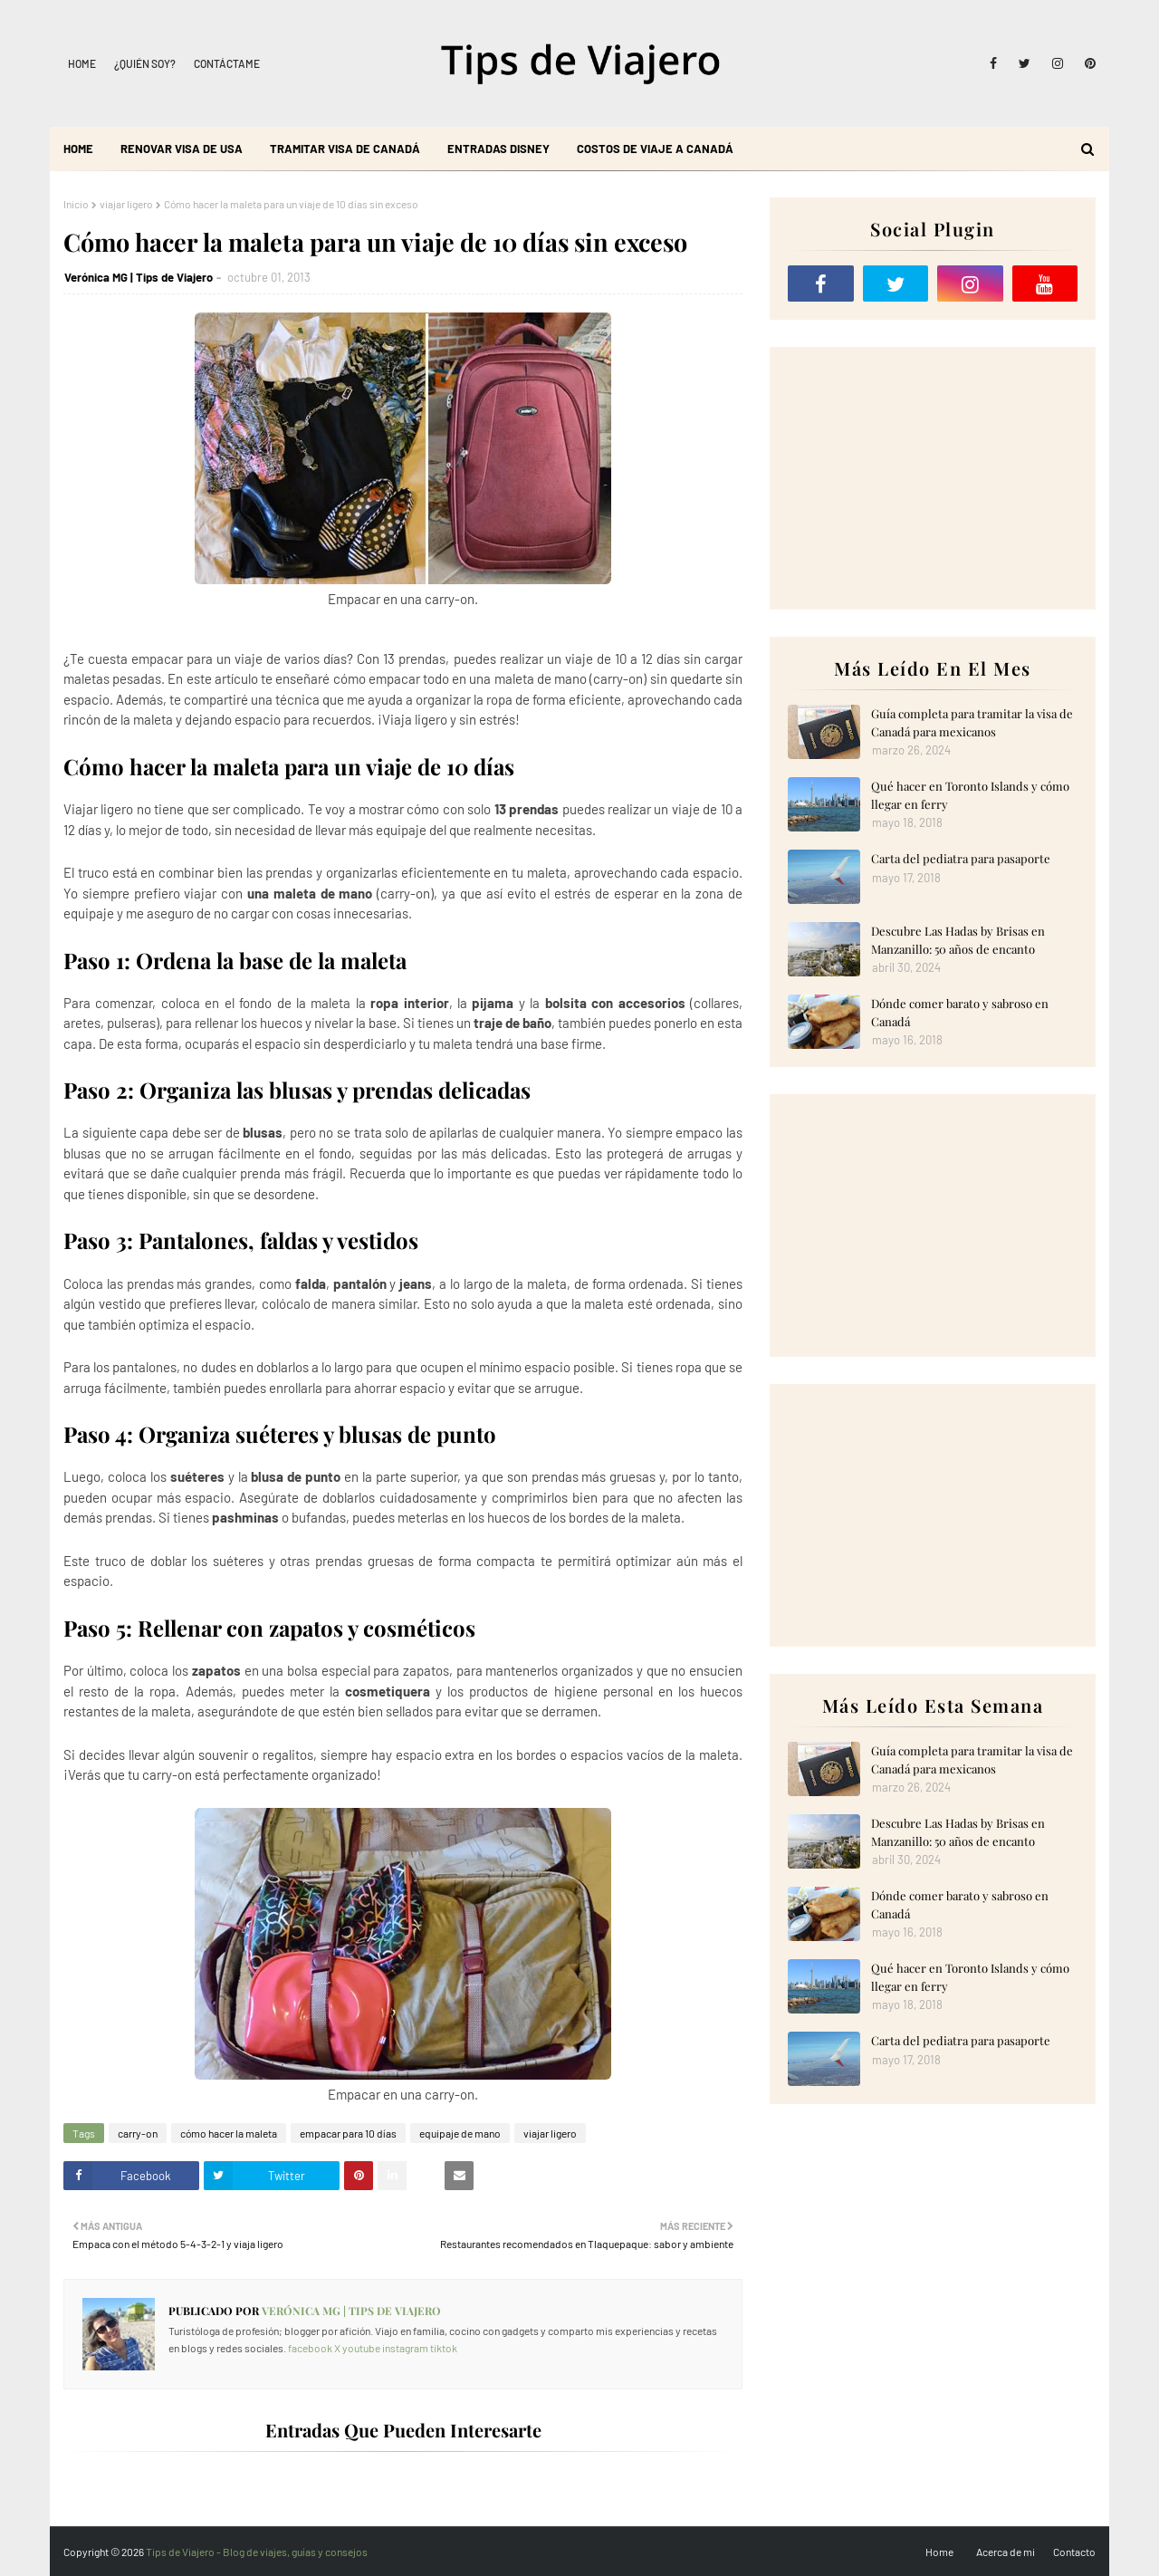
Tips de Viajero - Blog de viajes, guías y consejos (257, 2551)
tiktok (443, 2347)
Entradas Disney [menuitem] (498, 148)
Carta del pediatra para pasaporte (960, 858)
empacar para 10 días (348, 2133)
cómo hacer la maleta (228, 2133)
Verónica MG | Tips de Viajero (138, 277)
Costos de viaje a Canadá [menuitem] (655, 148)
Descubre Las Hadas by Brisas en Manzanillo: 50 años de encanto (958, 939)
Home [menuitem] (78, 148)
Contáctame (227, 63)
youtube (361, 2347)
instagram (405, 2347)
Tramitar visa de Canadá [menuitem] (345, 148)
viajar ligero (126, 203)
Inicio (76, 203)
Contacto (1074, 2551)
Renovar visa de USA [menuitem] (181, 148)
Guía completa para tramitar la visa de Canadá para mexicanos (972, 722)
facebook (310, 2347)
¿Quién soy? (145, 63)
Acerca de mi (1005, 2551)
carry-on (138, 2133)
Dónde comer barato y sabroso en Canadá (960, 1012)
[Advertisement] (933, 478)
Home (82, 63)
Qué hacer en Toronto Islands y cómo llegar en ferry (970, 795)
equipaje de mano (460, 2133)
